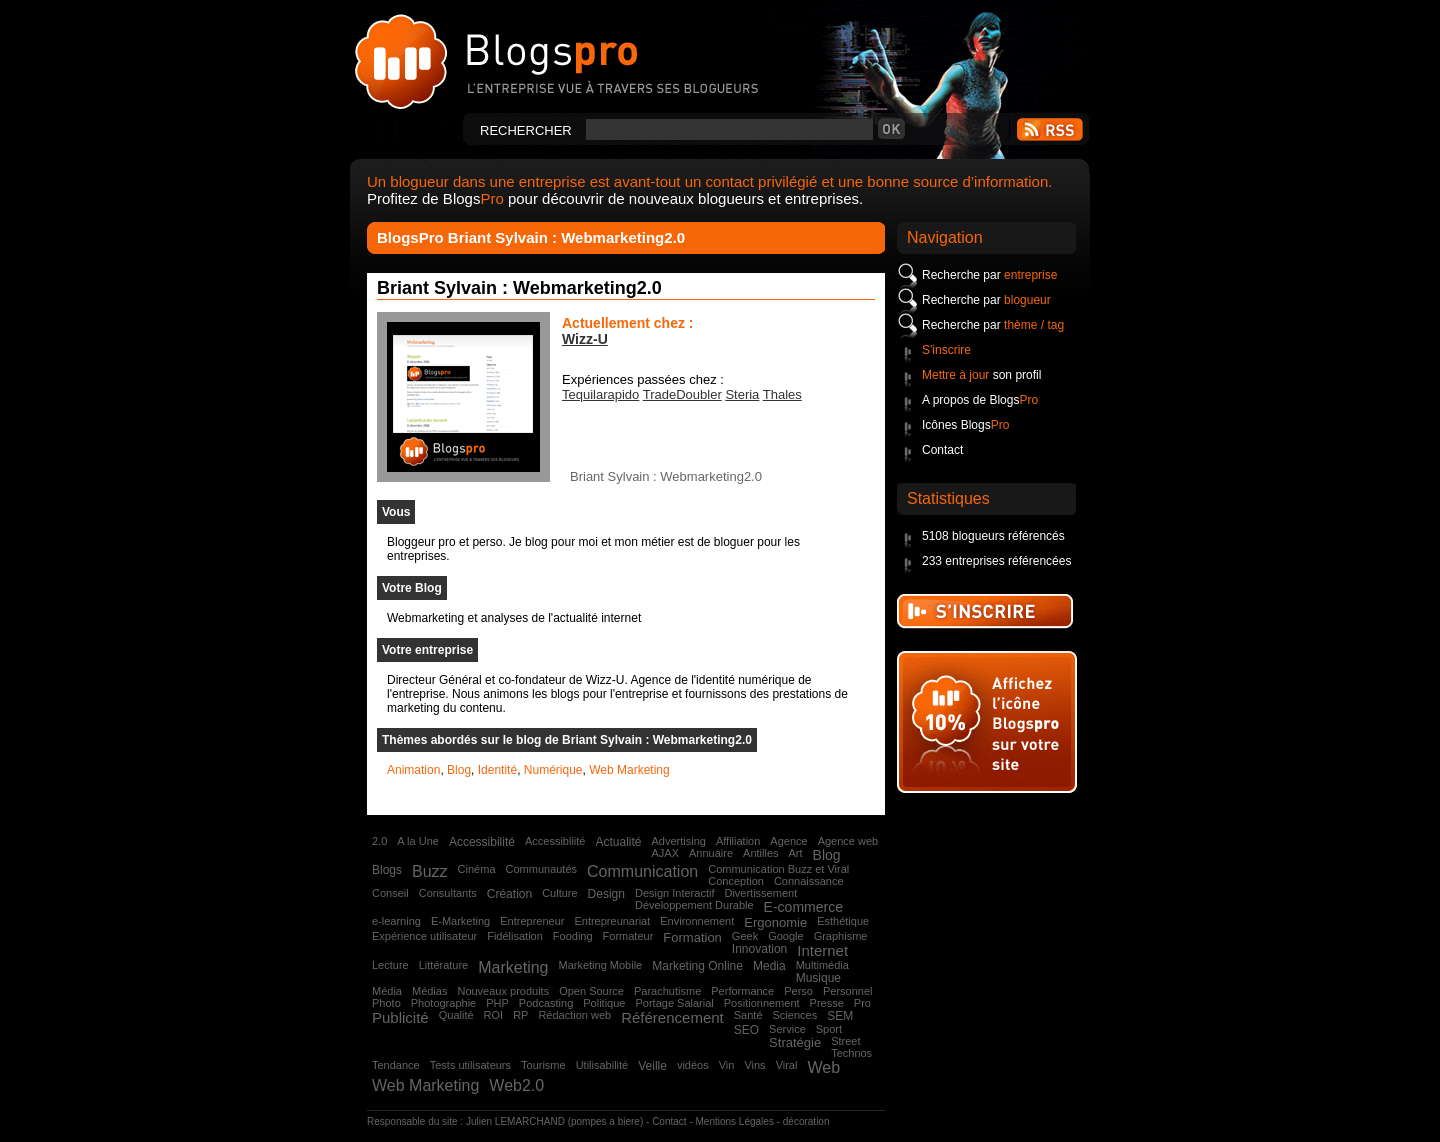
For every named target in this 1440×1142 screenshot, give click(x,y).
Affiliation (738, 841)
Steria (742, 394)
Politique (604, 1003)
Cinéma (477, 869)
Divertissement (760, 893)
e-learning (396, 921)
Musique (818, 978)
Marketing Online (697, 966)
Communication (642, 871)
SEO (746, 1030)
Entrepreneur (532, 921)
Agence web (848, 841)
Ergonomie (775, 922)
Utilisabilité (602, 1065)
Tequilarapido (600, 394)
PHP (497, 1003)
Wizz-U (585, 339)
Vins (754, 1065)
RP (520, 1015)
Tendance (396, 1065)
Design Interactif (674, 893)
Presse (827, 1003)
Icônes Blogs (965, 425)
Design (606, 894)
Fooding (573, 936)
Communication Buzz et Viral (778, 869)
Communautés (542, 869)
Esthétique (843, 921)
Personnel (848, 991)
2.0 (379, 841)
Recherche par (989, 275)
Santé (748, 1015)
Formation (692, 937)
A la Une (418, 841)
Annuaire (711, 853)
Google (785, 936)
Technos (851, 1053)
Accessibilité (482, 842)
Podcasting (546, 1003)
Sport (829, 1029)
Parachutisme (667, 991)
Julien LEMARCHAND (515, 1121)
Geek (745, 936)
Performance (742, 991)
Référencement (672, 1017)
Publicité (400, 1017)
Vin (727, 1065)
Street (845, 1041)
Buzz (430, 871)
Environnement (697, 921)
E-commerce (803, 907)
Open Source (591, 991)
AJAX (665, 853)
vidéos (693, 1065)
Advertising (678, 841)
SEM (840, 1016)
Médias (429, 991)
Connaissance (809, 881)
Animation (413, 770)
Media (769, 966)
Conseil (390, 893)
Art (796, 853)
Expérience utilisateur (424, 936)
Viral (787, 1065)
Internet (822, 950)
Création (509, 894)
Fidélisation (515, 936)
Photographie (443, 1003)
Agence (788, 841)
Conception (736, 881)
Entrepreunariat (612, 921)
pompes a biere (605, 1121)
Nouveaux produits (503, 991)
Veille (652, 1066)
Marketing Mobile (600, 965)
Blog (459, 770)
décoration (806, 1121)
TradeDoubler (682, 394)
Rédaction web (574, 1015)
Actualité (618, 842)
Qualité (456, 1015)
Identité (497, 770)
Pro (862, 1003)
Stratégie (795, 1042)
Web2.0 (516, 1085)
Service (787, 1029)
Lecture (390, 965)
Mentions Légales (735, 1121)
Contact (942, 450)
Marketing (513, 967)
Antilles (760, 853)
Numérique (553, 770)
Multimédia (822, 965)
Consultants (448, 893)
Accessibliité (555, 841)
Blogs (387, 870)
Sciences (795, 1015)
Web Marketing (629, 770)
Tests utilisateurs (470, 1065)
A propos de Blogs (980, 400)
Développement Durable (694, 905)
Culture (559, 893)
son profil (981, 375)
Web (823, 1067)
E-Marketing (460, 921)
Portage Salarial (674, 1003)
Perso (798, 991)
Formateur (628, 936)
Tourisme (543, 1065)
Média (387, 991)
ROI (494, 1015)
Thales (782, 394)
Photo (386, 1003)
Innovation (759, 949)
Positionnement (762, 1003)
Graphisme (841, 936)
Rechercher (526, 130)
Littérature (444, 965)
